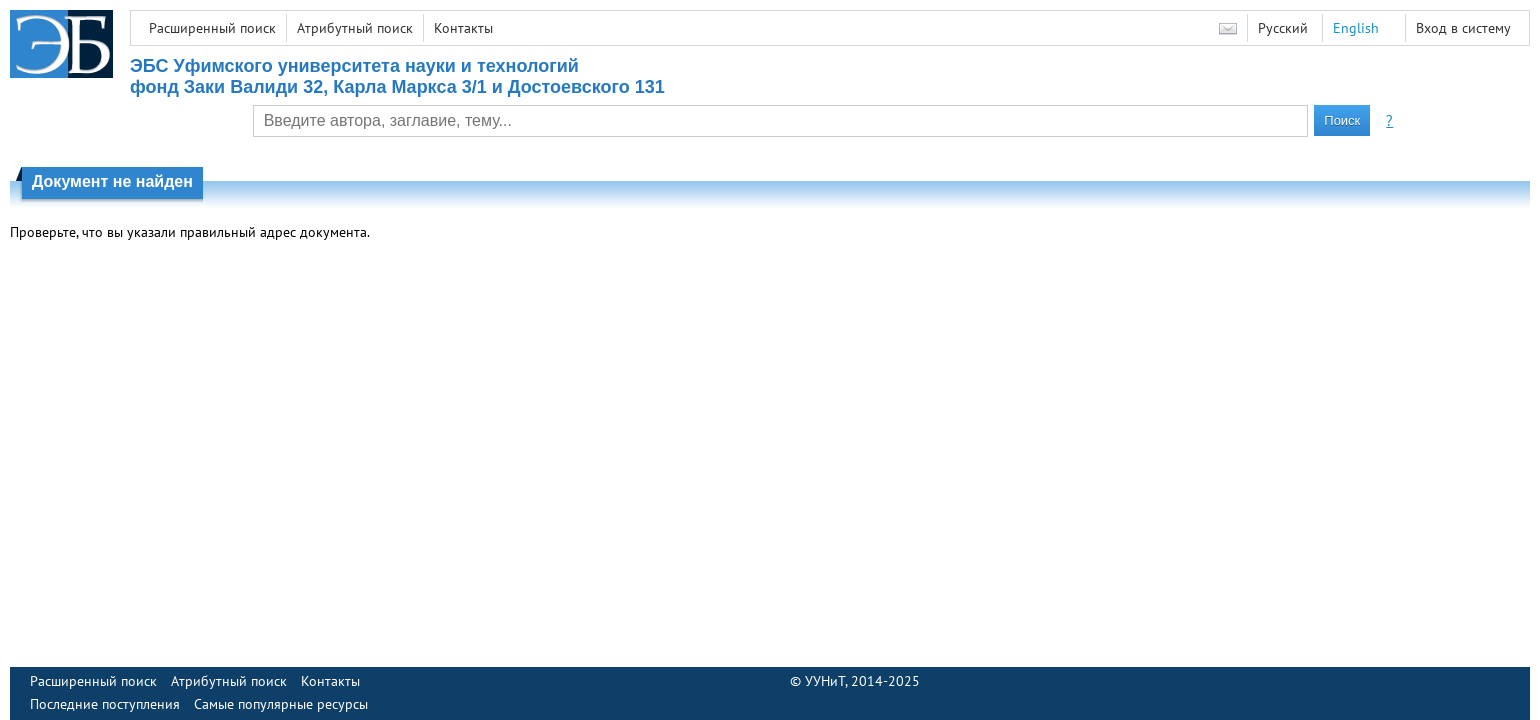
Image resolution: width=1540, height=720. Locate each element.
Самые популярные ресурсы (281, 704)
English (1356, 28)
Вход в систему (1463, 28)
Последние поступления (105, 704)
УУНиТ (825, 681)
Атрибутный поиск (355, 28)
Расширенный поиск (212, 28)
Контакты (463, 28)
